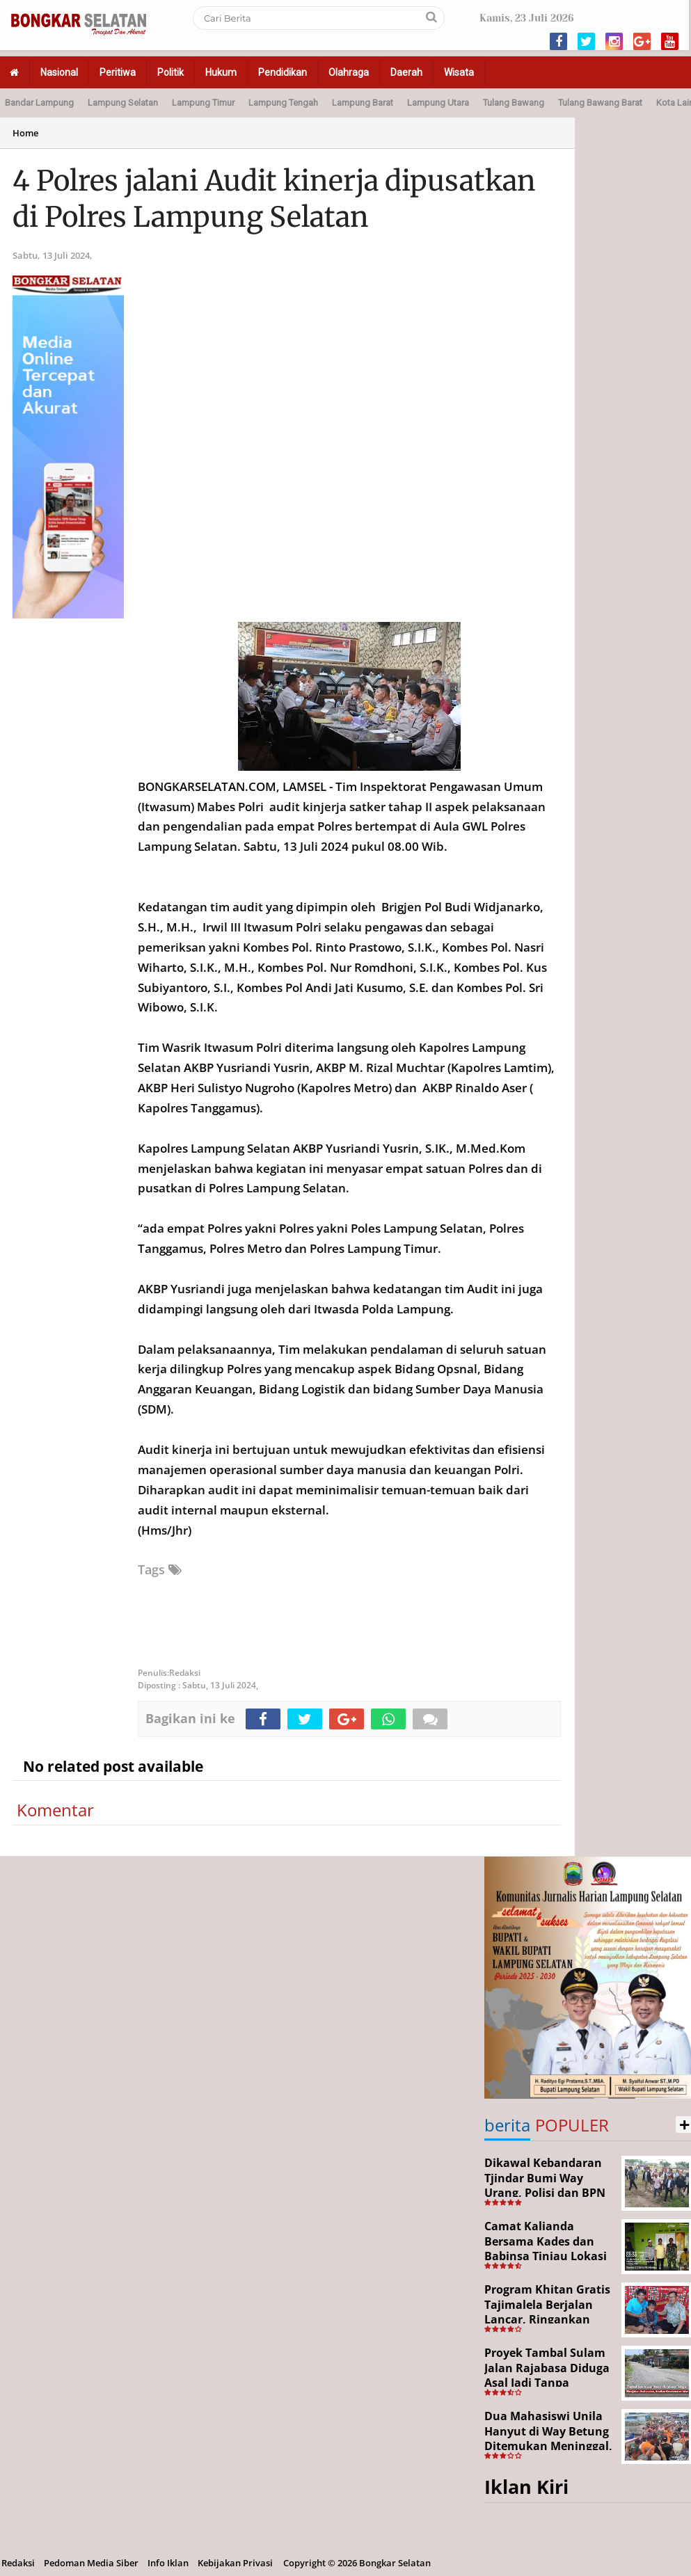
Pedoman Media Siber (91, 2563)
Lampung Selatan (123, 102)
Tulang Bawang (513, 102)
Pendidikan (282, 72)
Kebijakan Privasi (235, 2563)
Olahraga (348, 72)
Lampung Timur (203, 102)
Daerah (406, 72)
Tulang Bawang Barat (600, 102)
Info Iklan (168, 2563)
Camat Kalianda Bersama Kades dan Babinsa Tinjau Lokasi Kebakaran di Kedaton (546, 2248)
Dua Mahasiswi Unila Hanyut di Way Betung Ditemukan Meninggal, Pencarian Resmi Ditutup (548, 2445)
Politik (170, 72)
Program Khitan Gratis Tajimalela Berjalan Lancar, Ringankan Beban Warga (547, 2312)
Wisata (459, 72)
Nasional (59, 72)
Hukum (221, 72)
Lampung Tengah (283, 102)
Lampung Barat (362, 102)
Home (25, 133)
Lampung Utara (438, 102)
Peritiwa (118, 72)
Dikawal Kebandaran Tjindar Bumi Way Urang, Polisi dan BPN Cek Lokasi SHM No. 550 (544, 2192)
